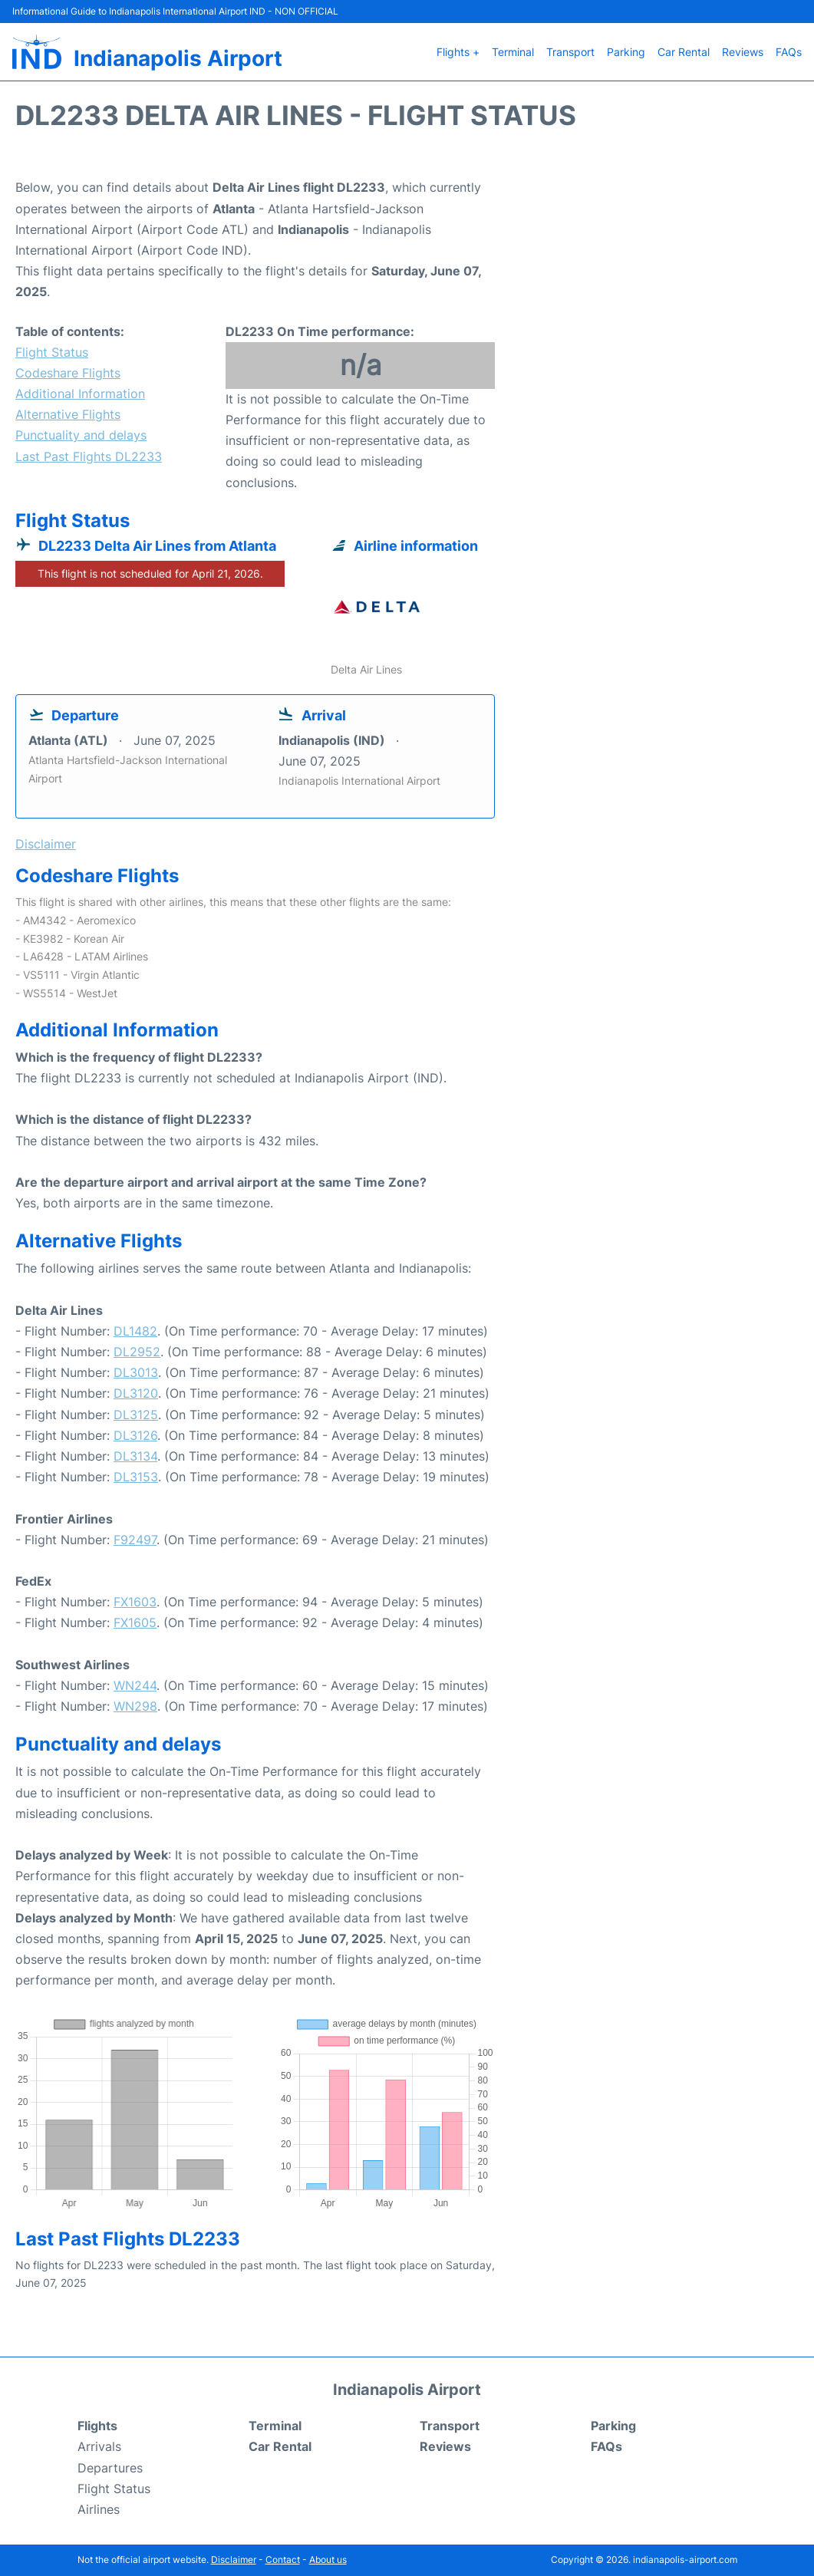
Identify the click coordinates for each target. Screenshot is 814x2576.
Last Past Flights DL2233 (88, 456)
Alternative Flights (67, 414)
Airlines (98, 2509)
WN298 (135, 1706)
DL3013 (136, 1372)
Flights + (458, 51)
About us (328, 2559)
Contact (282, 2559)
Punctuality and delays (81, 435)
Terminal (513, 51)
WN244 (135, 1685)
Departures (110, 2468)
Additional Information (80, 393)
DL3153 (136, 1476)
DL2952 (137, 1351)
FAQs (789, 51)
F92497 (135, 1539)
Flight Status (51, 352)
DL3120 (136, 1393)
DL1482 (135, 1331)
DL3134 (135, 1456)
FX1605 (135, 1622)
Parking (626, 51)
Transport (570, 51)
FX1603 (135, 1601)
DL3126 (135, 1435)
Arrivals (99, 2446)
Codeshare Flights (67, 372)
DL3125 (136, 1414)
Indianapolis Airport (178, 58)
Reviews (742, 51)
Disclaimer (233, 2559)
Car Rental (683, 51)
